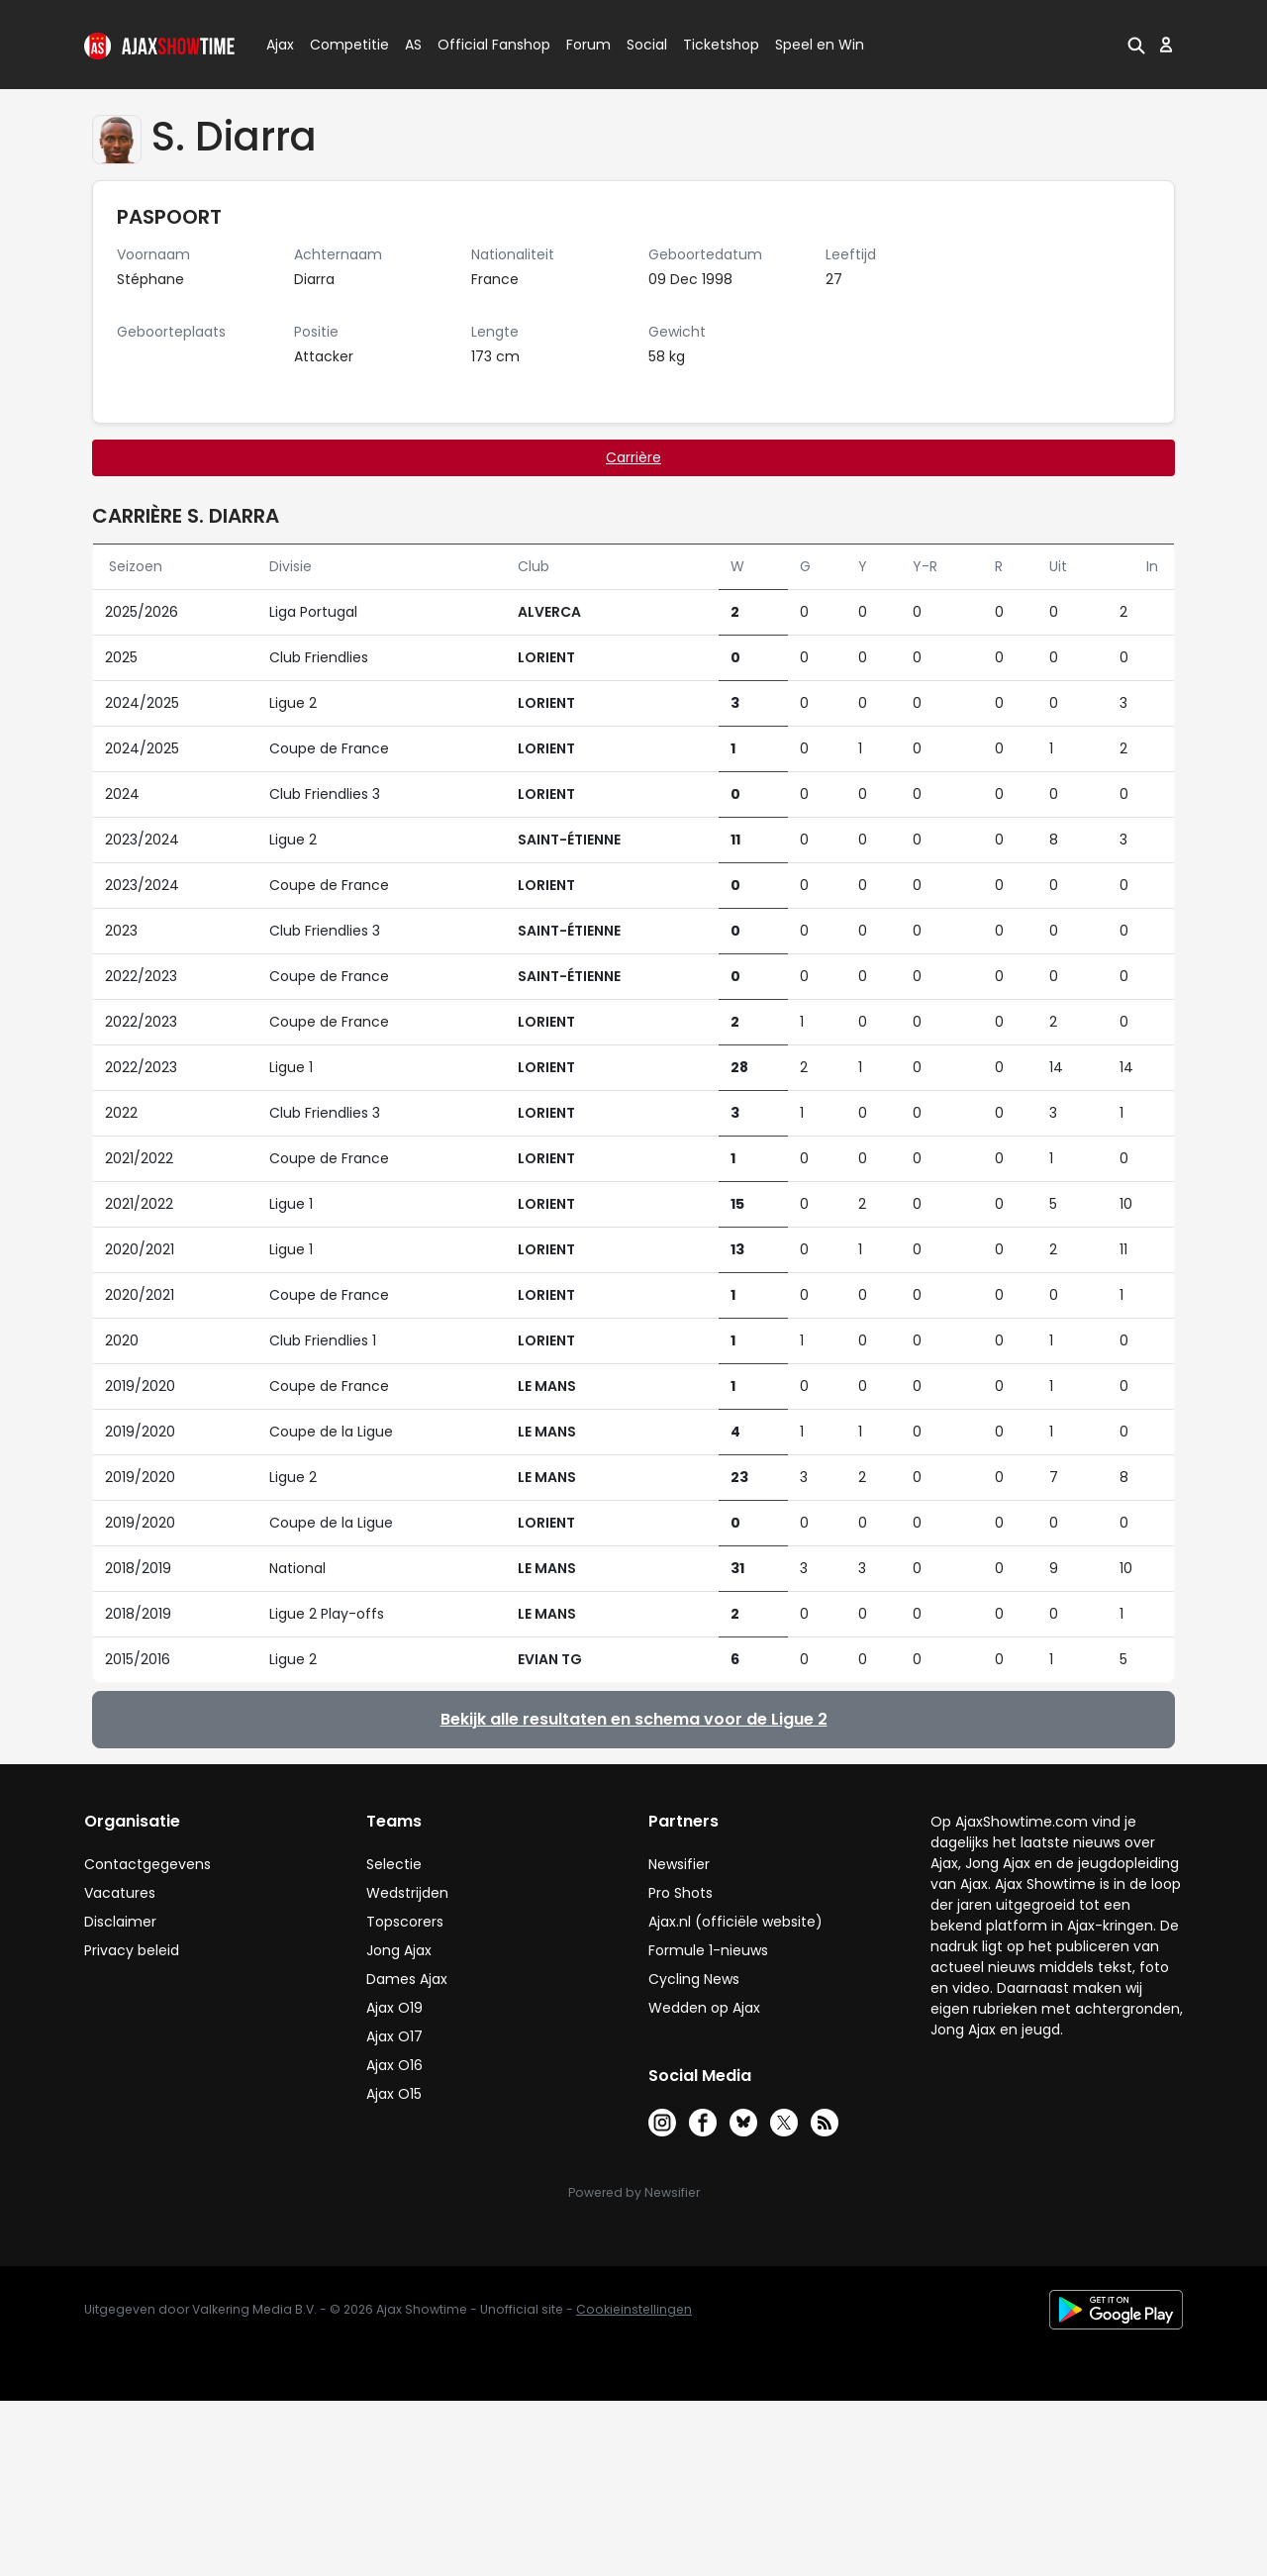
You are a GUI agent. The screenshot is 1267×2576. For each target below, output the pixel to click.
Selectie (394, 1864)
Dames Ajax (406, 1979)
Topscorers (404, 1922)
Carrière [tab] (633, 457)
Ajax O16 (394, 2065)
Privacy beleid (131, 1950)
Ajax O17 (394, 2036)
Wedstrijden (407, 1893)
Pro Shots (680, 1893)
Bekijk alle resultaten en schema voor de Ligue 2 (634, 1719)
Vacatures (119, 1893)
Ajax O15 (394, 2094)
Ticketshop (721, 44)
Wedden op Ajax (704, 2008)
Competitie (341, 44)
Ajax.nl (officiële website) (735, 1922)
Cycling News (693, 1979)
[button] (1136, 44)
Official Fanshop (482, 44)
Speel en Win (819, 44)
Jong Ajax (399, 1950)
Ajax (278, 44)
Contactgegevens (147, 1864)
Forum (588, 44)
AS (413, 44)
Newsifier (679, 1864)
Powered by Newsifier (634, 2192)
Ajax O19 (394, 2008)
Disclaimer (120, 1922)
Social (644, 44)
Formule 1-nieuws (708, 1950)
